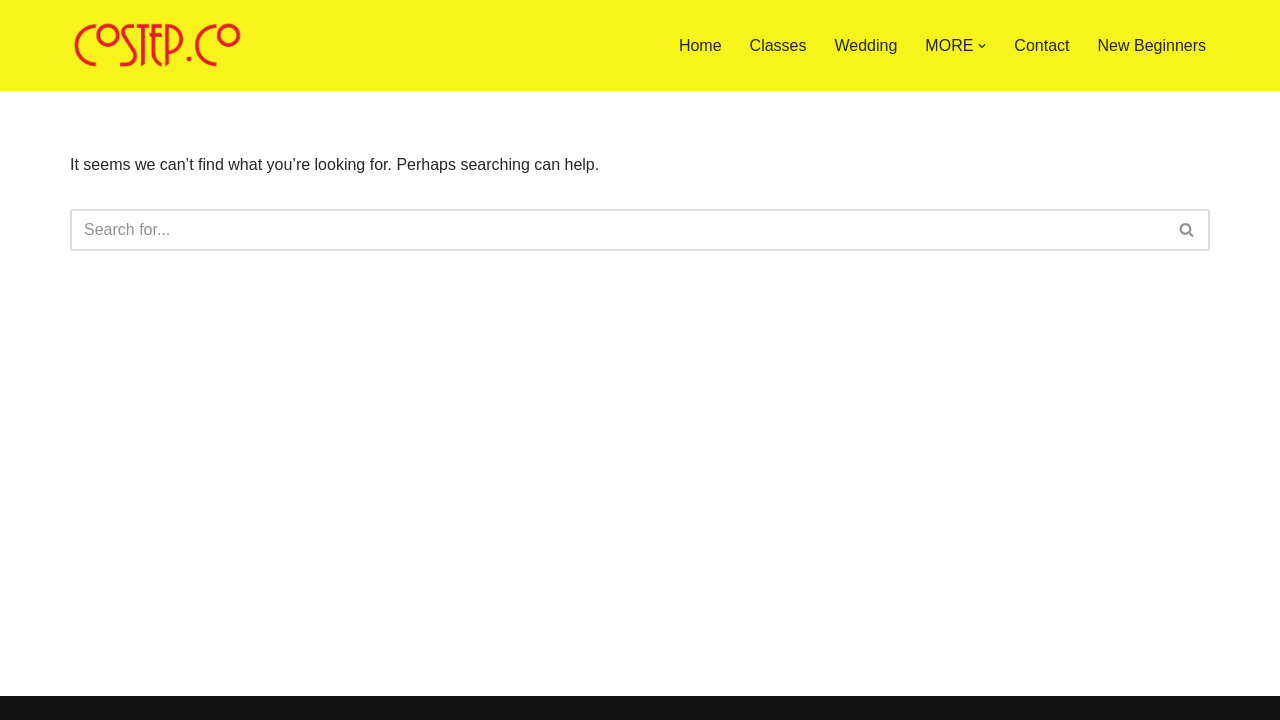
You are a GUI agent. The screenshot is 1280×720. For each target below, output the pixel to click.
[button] (982, 46)
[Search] (617, 230)
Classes (778, 45)
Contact (1041, 45)
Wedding (866, 45)
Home (700, 45)
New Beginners (1152, 45)
